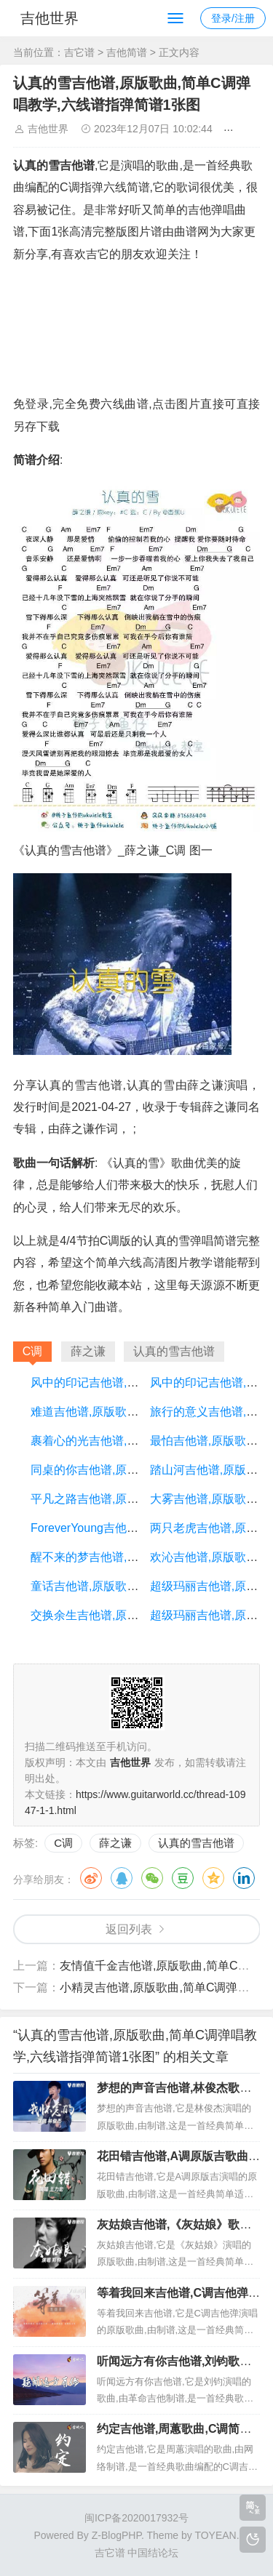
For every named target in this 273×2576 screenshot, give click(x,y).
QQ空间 (213, 1878)
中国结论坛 (152, 2553)
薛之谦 (115, 1843)
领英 (244, 1878)
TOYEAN (215, 2535)
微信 (152, 1878)
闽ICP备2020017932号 (136, 2518)
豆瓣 (183, 1878)
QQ (121, 1878)
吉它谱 (79, 52)
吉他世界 (49, 18)
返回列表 (129, 1929)
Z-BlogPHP (116, 2535)
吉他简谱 (126, 52)
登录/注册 (233, 18)
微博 (91, 1878)
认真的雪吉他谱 (196, 1843)
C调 (63, 1843)
